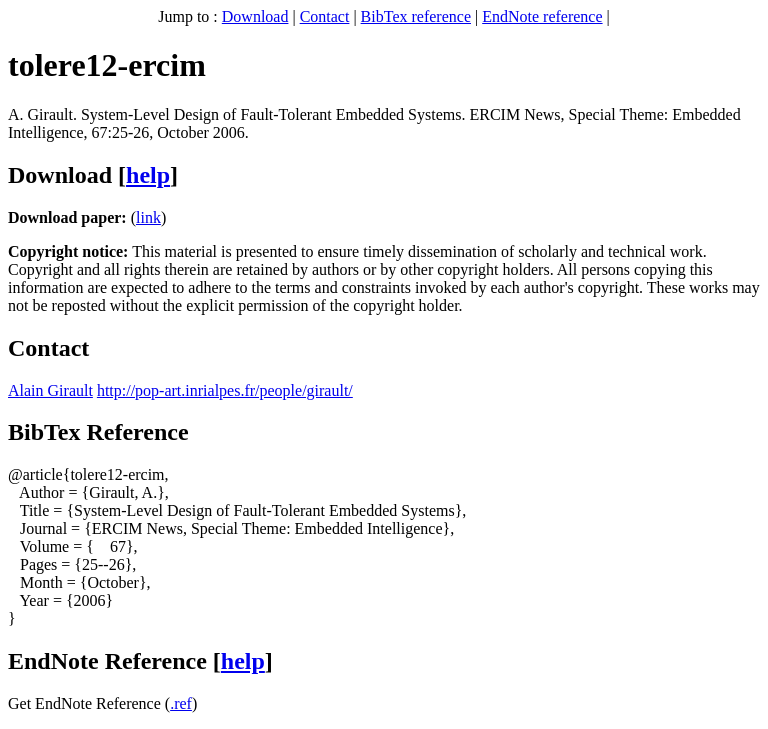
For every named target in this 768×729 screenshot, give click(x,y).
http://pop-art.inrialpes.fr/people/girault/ (225, 390)
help (148, 175)
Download (255, 16)
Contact (325, 16)
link (148, 217)
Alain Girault (50, 390)
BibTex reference (416, 16)
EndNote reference (542, 16)
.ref (181, 703)
